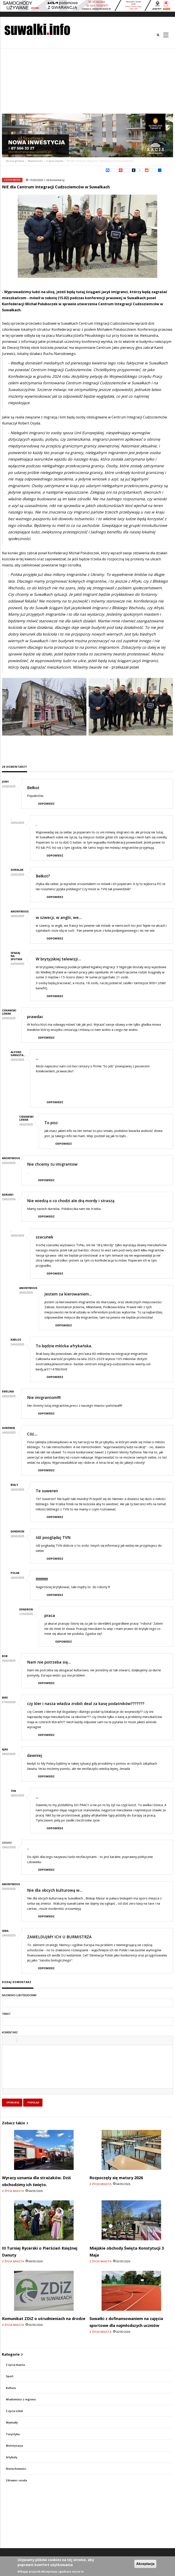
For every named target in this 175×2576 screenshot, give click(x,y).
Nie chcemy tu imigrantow (52, 1164)
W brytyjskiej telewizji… (58, 958)
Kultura (11, 2387)
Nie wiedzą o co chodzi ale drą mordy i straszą (70, 1200)
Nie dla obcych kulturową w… (55, 1890)
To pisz (51, 1122)
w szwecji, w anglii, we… (59, 917)
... (37, 1058)
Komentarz (10, 2032)
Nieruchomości (16, 2468)
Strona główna (15, 161)
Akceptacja (145, 2564)
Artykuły (11, 2457)
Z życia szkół (14, 2411)
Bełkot (33, 787)
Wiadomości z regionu (21, 2399)
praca (49, 1615)
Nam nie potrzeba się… (49, 1662)
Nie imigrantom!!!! (44, 1397)
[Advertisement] (87, 81)
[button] (7, 2040)
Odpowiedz (46, 804)
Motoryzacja (14, 2445)
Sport (9, 2376)
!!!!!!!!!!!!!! (42, 1579)
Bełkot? (43, 876)
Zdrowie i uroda (16, 2480)
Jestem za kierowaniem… (68, 1294)
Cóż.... (32, 1434)
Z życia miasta (54, 161)
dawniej (34, 1755)
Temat (6, 2014)
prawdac (35, 1016)
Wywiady (12, 2422)
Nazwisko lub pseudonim (19, 1995)
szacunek (44, 1237)
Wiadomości (35, 161)
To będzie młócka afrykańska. (64, 1345)
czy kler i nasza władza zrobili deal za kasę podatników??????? (85, 1703)
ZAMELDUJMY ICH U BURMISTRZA (59, 1936)
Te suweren (47, 1490)
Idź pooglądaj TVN (53, 1537)
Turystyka (12, 2434)
